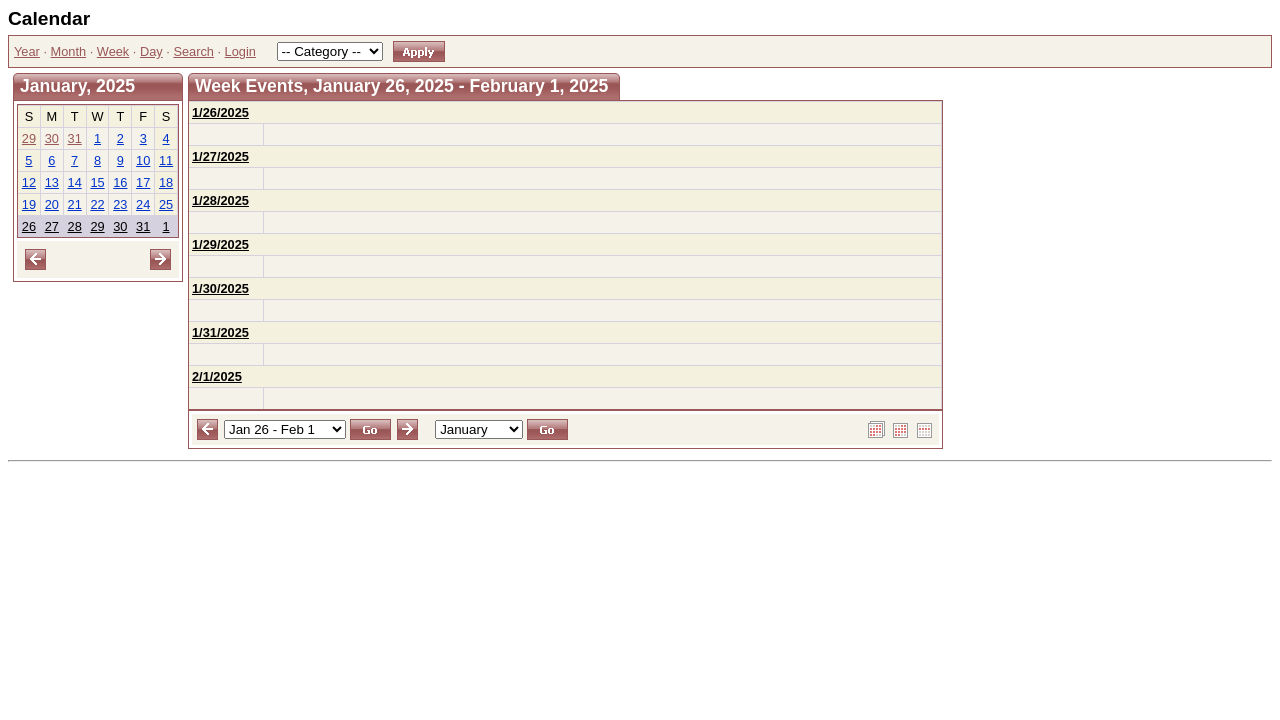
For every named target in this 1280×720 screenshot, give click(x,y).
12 (29, 182)
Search (193, 51)
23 (120, 204)
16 (120, 182)
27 (52, 226)
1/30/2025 (220, 288)
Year (27, 51)
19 (29, 204)
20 (52, 204)
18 (166, 182)
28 (75, 226)
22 (97, 204)
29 (29, 138)
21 (75, 204)
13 (52, 182)
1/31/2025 (220, 332)
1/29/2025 (220, 244)
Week (113, 51)
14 (75, 182)
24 (143, 204)
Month (69, 51)
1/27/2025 (220, 156)
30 (52, 138)
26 (29, 226)
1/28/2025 (220, 200)
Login (240, 51)
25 (166, 204)
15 (97, 182)
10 (143, 160)
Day (151, 51)
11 (166, 160)
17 (143, 182)
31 (75, 138)
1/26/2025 (220, 112)
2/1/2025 (217, 376)
